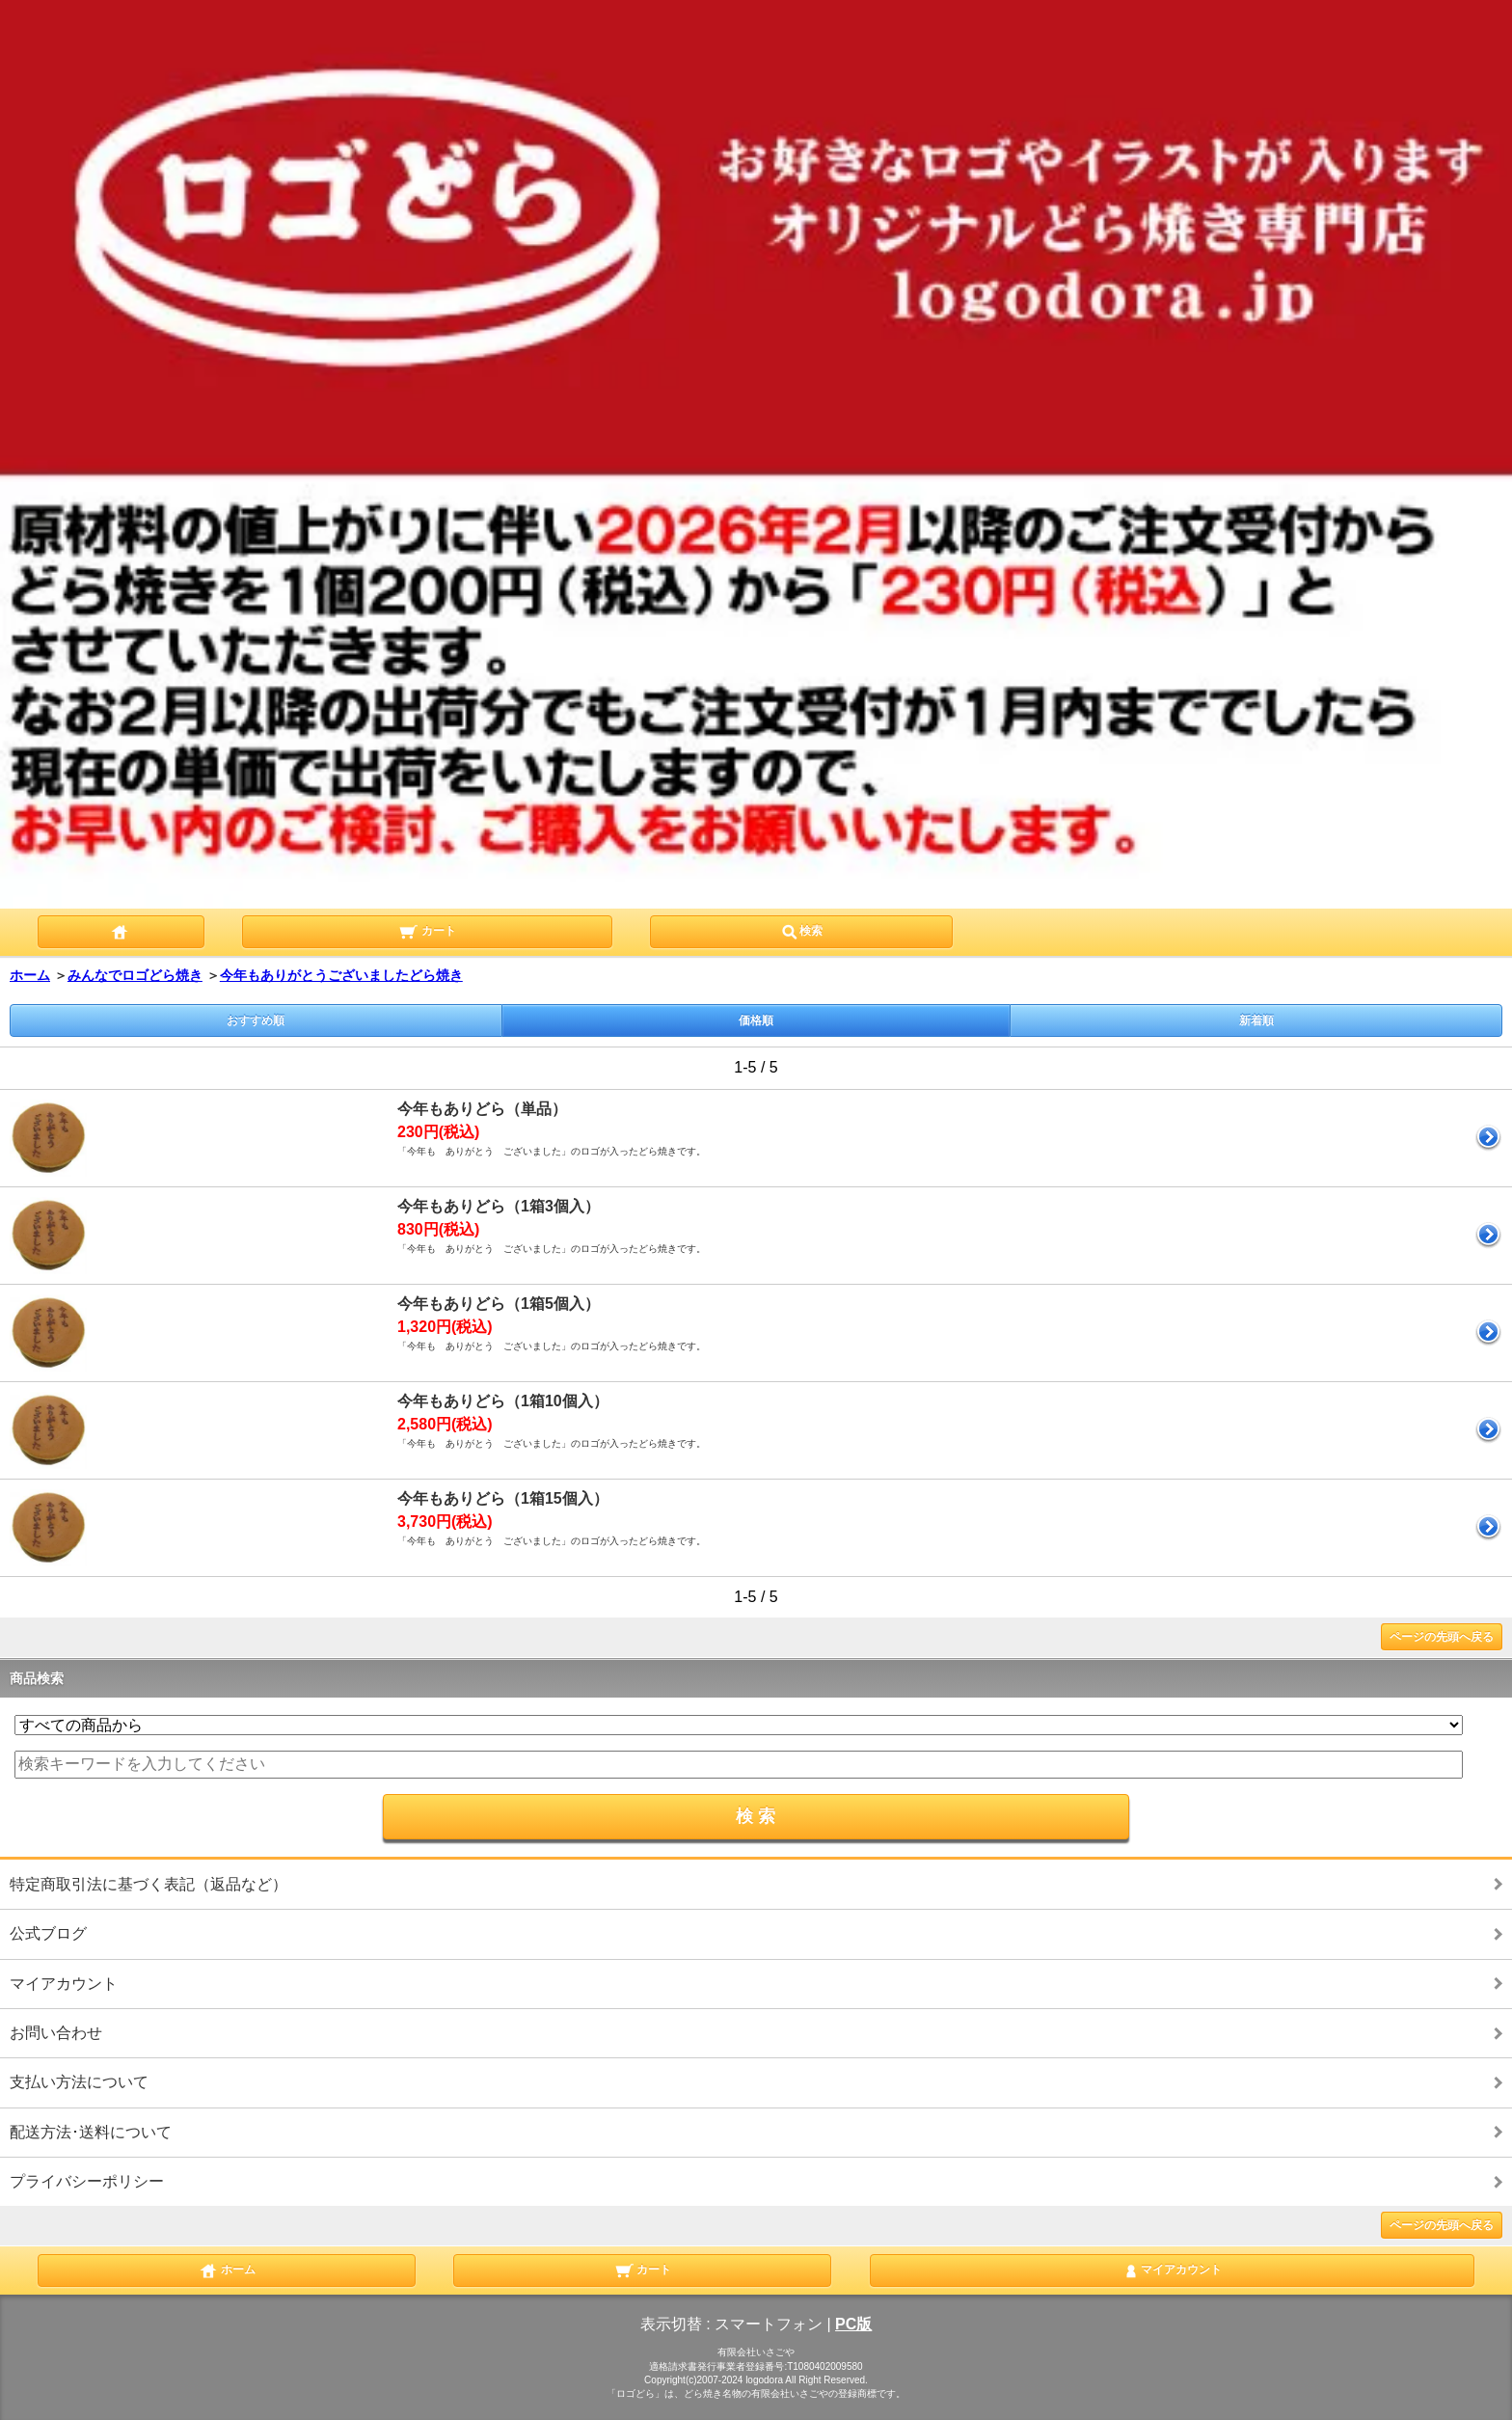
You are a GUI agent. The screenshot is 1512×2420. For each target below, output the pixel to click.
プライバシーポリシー (87, 2181)
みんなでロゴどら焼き (135, 975)
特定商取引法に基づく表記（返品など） (148, 1884)
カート (426, 929)
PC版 (853, 2324)
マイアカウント (64, 1983)
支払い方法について (79, 2082)
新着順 (1256, 1020)
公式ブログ (48, 1933)
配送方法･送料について (91, 2132)
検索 (801, 929)
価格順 (756, 1020)
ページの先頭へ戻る (1442, 1637)
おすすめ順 (255, 1020)
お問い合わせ (56, 2033)
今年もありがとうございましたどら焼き (341, 975)
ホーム (30, 975)
